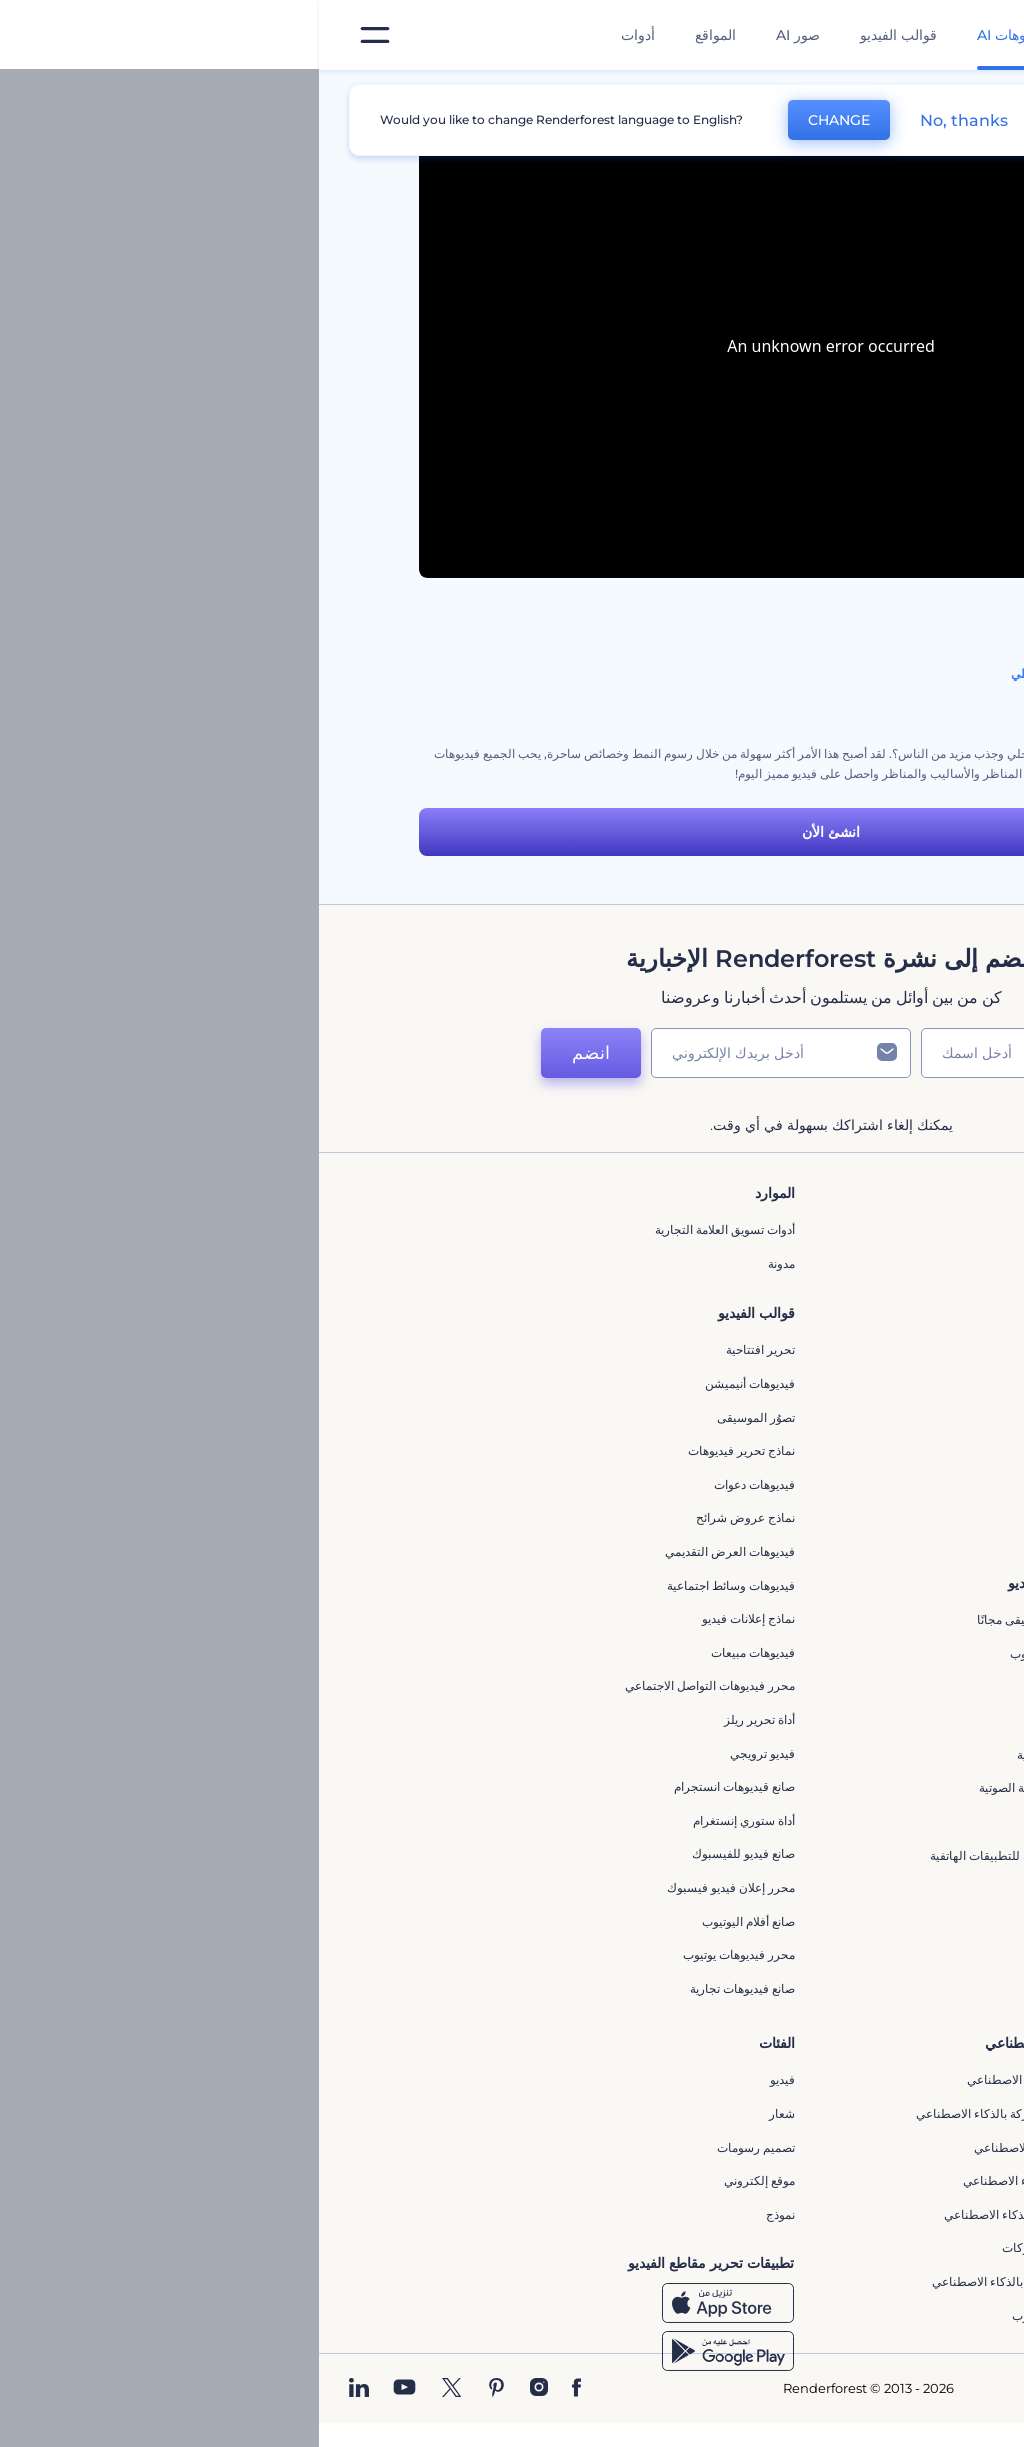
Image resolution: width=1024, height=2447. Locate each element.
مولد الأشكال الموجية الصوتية (732, 1787)
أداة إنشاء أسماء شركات (743, 2247)
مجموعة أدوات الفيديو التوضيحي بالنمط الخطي (808, 673)
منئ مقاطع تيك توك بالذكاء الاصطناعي (708, 2281)
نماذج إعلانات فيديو (429, 1618)
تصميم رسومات (437, 2147)
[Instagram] (220, 2389)
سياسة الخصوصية (760, 1397)
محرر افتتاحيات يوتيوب (747, 1653)
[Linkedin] (40, 2389)
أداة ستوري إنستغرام (425, 1820)
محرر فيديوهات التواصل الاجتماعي (391, 1685)
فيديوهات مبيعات (434, 1652)
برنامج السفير (769, 1532)
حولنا (791, 1229)
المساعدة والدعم (761, 1330)
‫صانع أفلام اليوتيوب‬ (429, 1921)
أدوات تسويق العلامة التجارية (406, 1229)
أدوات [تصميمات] (319, 35)
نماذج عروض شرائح (426, 1517)
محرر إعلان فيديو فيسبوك (412, 1887)
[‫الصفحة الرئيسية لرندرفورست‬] (976, 35)
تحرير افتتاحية (441, 1349)
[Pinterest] (177, 2389)
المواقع (396, 35)
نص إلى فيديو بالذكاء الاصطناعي (724, 2180)
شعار (463, 2113)
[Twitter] (132, 2389)
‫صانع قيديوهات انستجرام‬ (415, 1786)
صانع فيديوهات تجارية (423, 1988)
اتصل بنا (784, 1263)
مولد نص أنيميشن (760, 1955)
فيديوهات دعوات (435, 1484)
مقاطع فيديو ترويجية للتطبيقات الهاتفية (707, 1855)
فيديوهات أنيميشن (431, 1383)
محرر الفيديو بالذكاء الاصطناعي (726, 2079)
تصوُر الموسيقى (437, 1417)
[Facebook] (257, 2389)
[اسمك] (702, 1053)
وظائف (786, 1297)
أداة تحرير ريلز (440, 1719)
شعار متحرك (772, 1720)
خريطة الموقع (770, 1465)
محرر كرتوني (771, 1821)
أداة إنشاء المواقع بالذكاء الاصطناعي (714, 2214)
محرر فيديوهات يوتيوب (420, 1954)
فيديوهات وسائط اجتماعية (412, 1585)
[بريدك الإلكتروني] (462, 1053)
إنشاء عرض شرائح (757, 1888)
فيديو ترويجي (443, 1753)
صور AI (479, 35)
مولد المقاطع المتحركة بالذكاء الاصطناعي (700, 2113)
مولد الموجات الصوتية (751, 1754)
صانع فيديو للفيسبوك (424, 1853)
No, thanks (645, 120)
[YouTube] (85, 2389)
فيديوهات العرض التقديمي (411, 1551)
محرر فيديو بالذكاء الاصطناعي (729, 2147)
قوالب (833, 94)
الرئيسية (903, 94)
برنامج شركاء (770, 1498)
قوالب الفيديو (579, 35)
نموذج (461, 2214)
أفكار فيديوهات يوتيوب (748, 2315)
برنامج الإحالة (771, 1364)
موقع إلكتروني (440, 2180)
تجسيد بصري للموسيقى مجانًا (731, 1619)
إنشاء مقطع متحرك (756, 1687)
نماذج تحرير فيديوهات (422, 1450)
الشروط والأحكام (761, 1431)
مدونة (462, 1263)
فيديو (463, 2079)
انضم (272, 1053)
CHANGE (520, 120)
